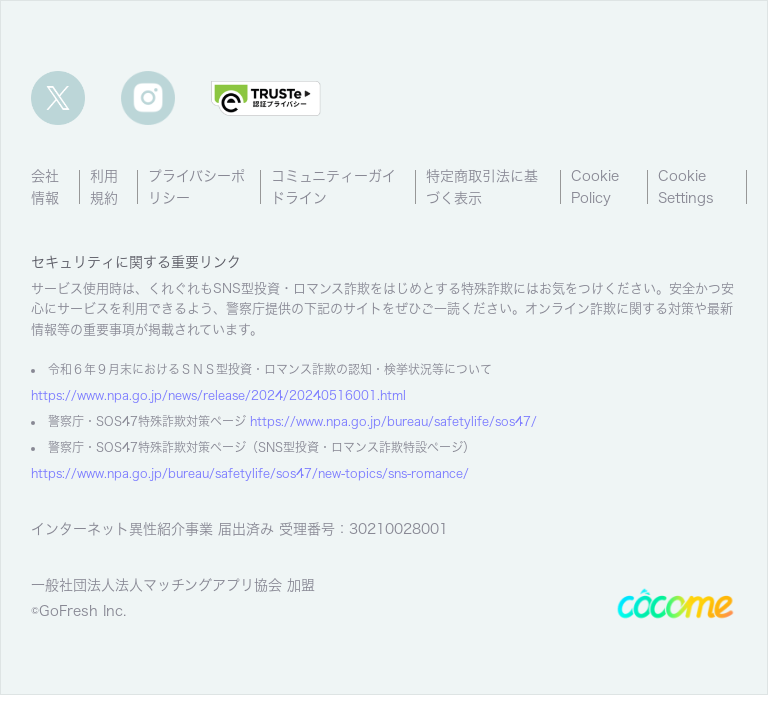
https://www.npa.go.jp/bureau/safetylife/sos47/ (393, 421)
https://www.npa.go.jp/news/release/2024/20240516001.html (218, 395)
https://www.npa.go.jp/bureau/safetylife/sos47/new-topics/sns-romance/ (250, 473)
